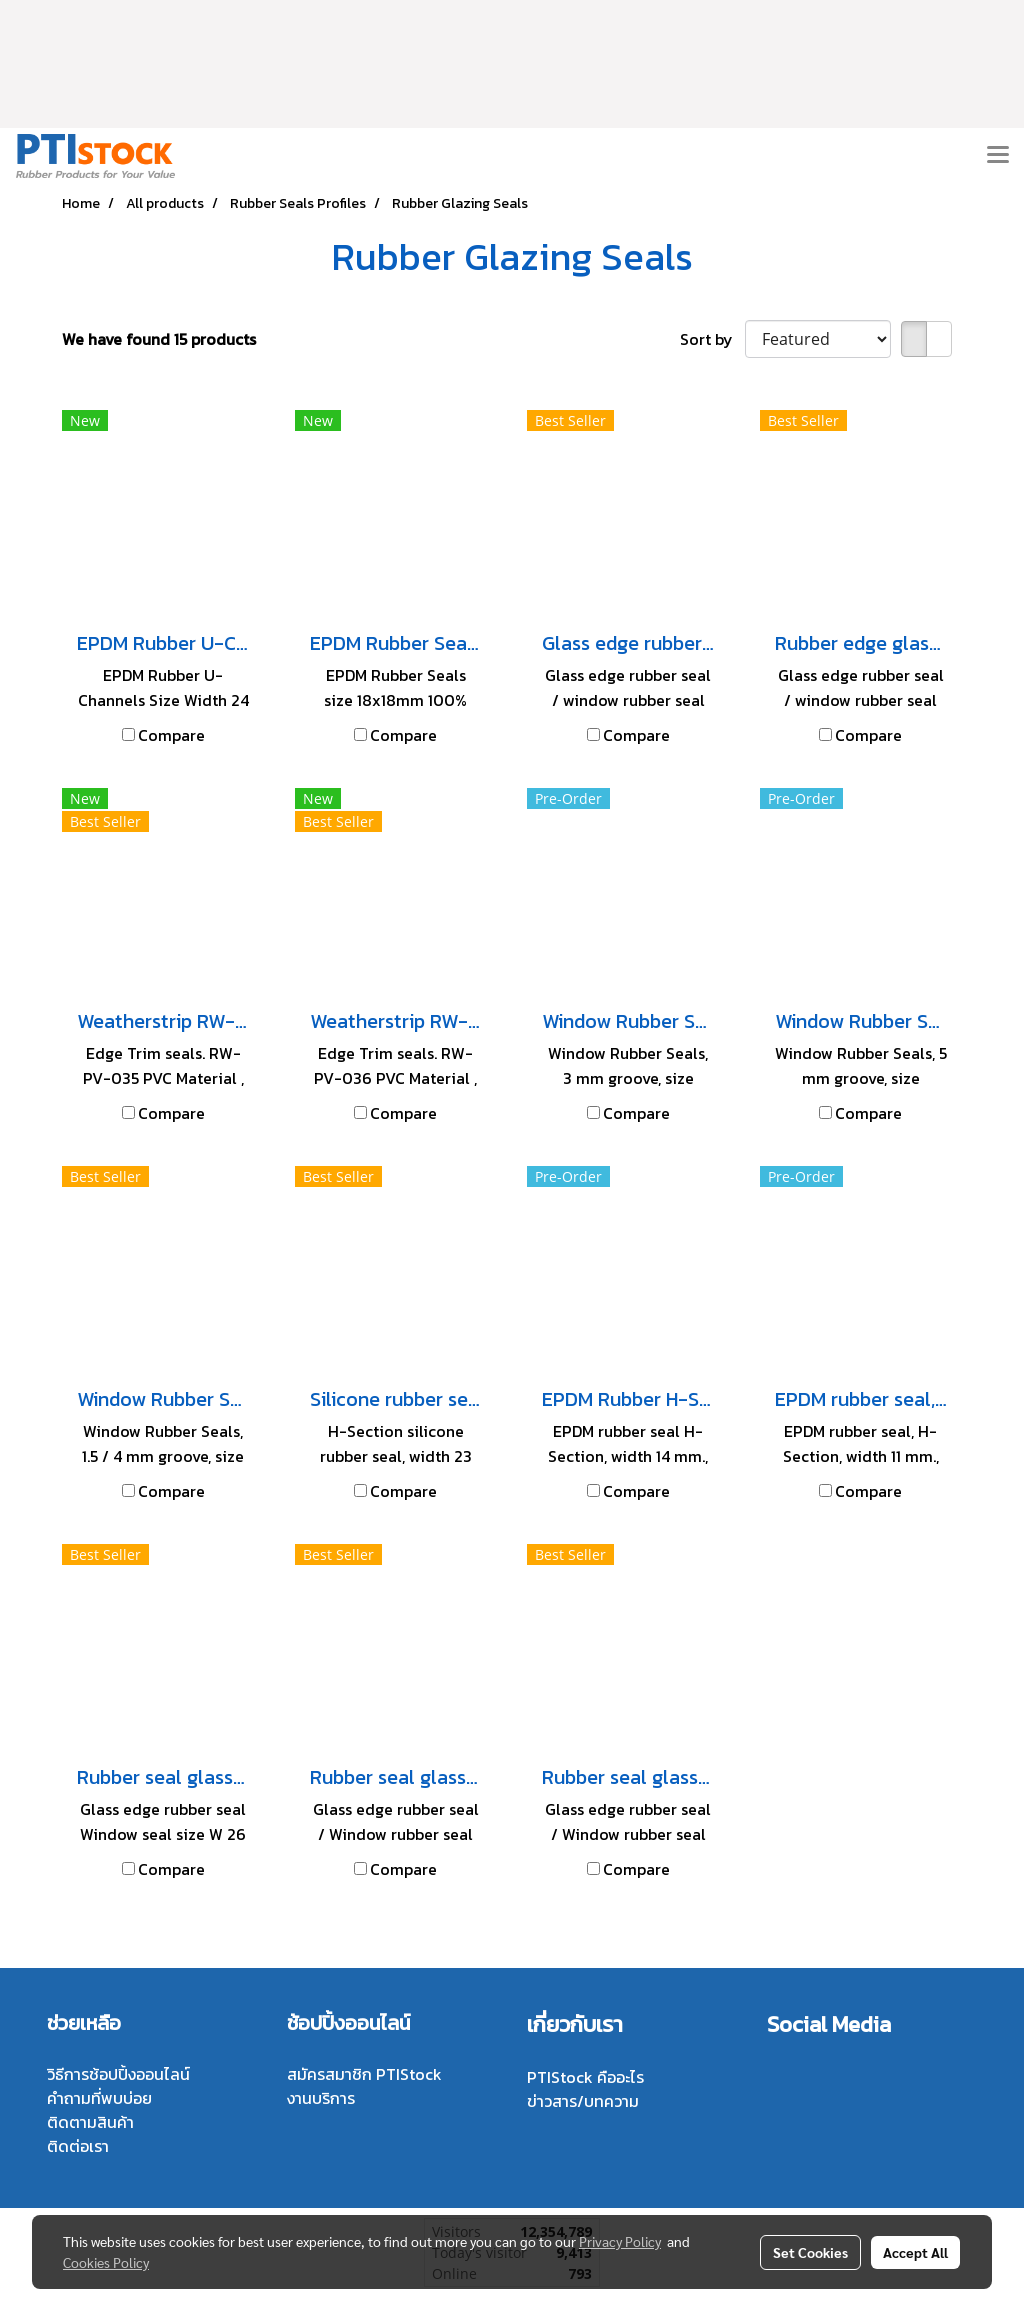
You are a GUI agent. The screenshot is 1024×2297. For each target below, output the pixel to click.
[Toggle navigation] (998, 156)
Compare (171, 735)
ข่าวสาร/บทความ (583, 2101)
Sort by (712, 339)
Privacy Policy (620, 2241)
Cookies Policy (106, 2262)
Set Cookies (810, 2252)
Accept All (915, 2252)
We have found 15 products (159, 339)
